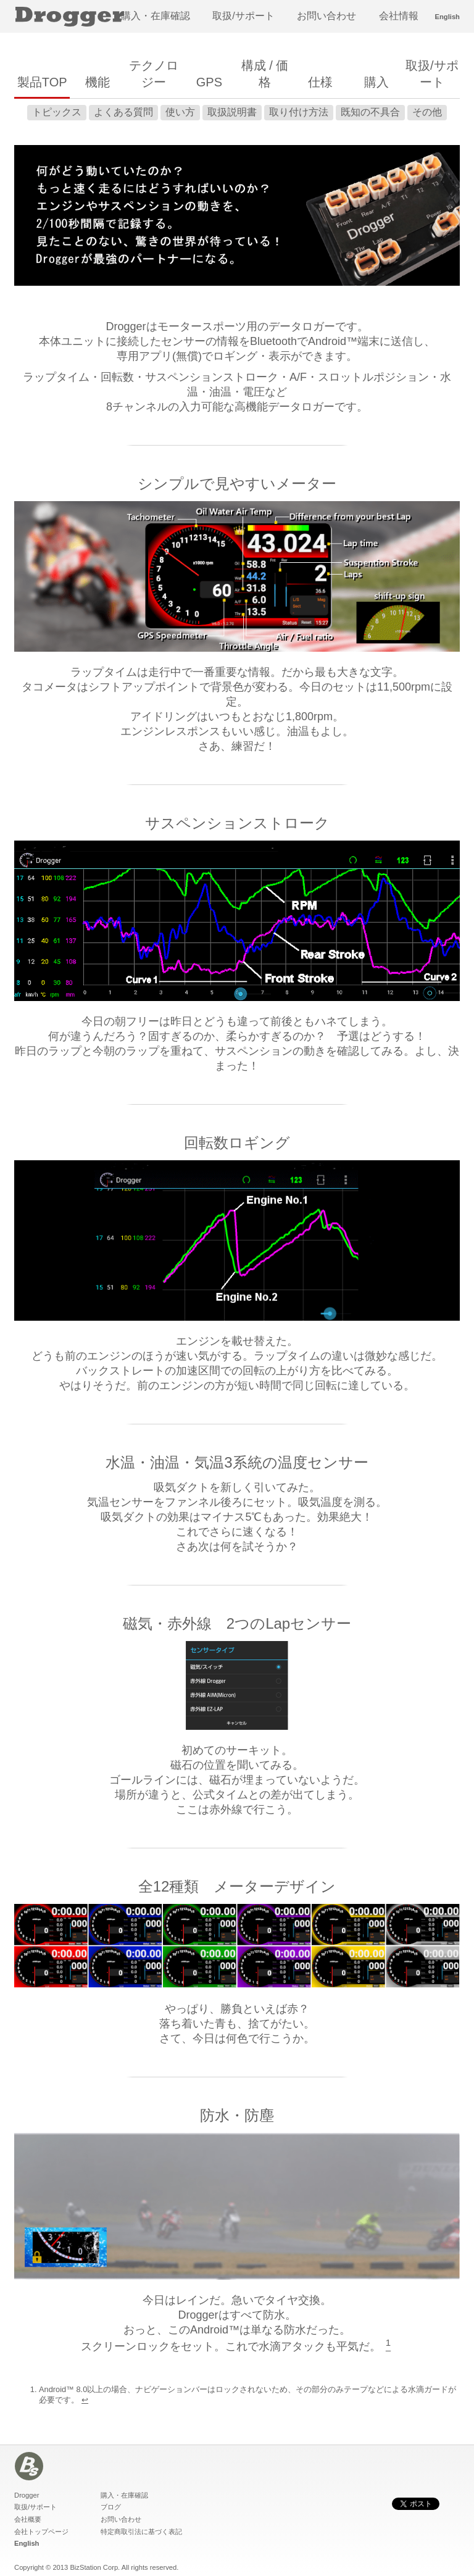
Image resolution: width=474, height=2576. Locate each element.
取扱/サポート (243, 15)
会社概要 (27, 2519)
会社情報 (398, 15)
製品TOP (42, 82)
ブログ (111, 2507)
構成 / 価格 (265, 74)
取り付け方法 (298, 112)
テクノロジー (153, 74)
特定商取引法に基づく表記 (141, 2531)
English (447, 16)
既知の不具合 (370, 112)
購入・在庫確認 (155, 15)
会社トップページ (41, 2531)
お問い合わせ (326, 15)
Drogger (26, 2495)
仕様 (320, 82)
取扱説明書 (232, 112)
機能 (97, 82)
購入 (376, 82)
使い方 (180, 112)
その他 (427, 112)
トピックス (56, 112)
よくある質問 (123, 112)
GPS (209, 82)
